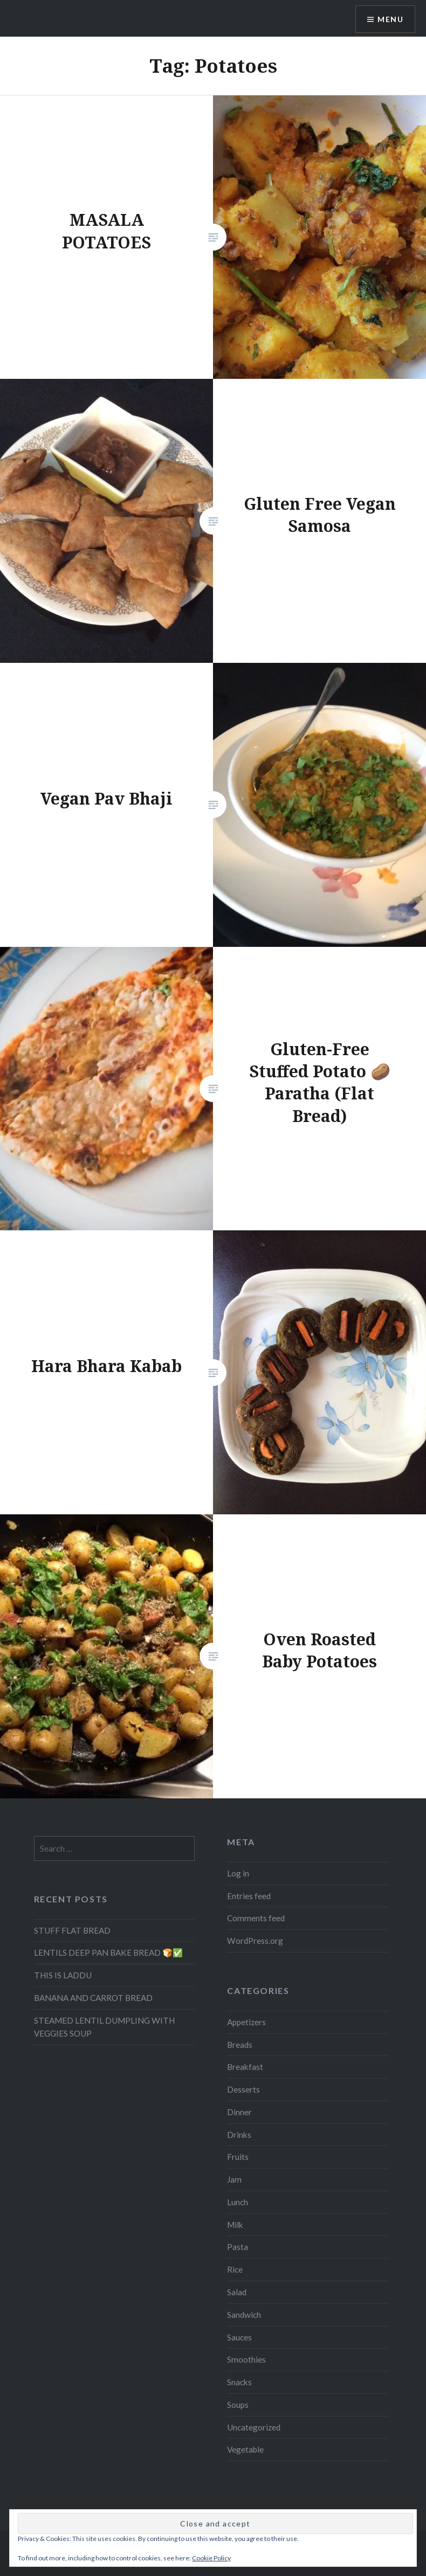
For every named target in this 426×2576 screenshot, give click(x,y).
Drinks (239, 2134)
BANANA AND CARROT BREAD (93, 1998)
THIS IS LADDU (63, 1975)
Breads (239, 2044)
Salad (236, 2292)
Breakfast (245, 2067)
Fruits (238, 2157)
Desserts (243, 2089)
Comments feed (256, 1918)
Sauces (239, 2337)
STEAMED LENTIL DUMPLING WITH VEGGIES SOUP (104, 2027)
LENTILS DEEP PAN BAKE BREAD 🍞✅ (108, 1952)
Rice (235, 2269)
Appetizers (246, 2022)
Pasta (237, 2247)
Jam (234, 2179)
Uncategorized (253, 2427)
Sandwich (244, 2314)
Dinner (239, 2112)
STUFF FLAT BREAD (72, 1930)
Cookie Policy (211, 2558)
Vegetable (245, 2449)
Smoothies (246, 2359)
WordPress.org (255, 1940)
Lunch (237, 2202)
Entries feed (249, 1896)
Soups (238, 2404)
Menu (390, 19)
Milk (235, 2224)
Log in (238, 1873)
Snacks (239, 2382)
